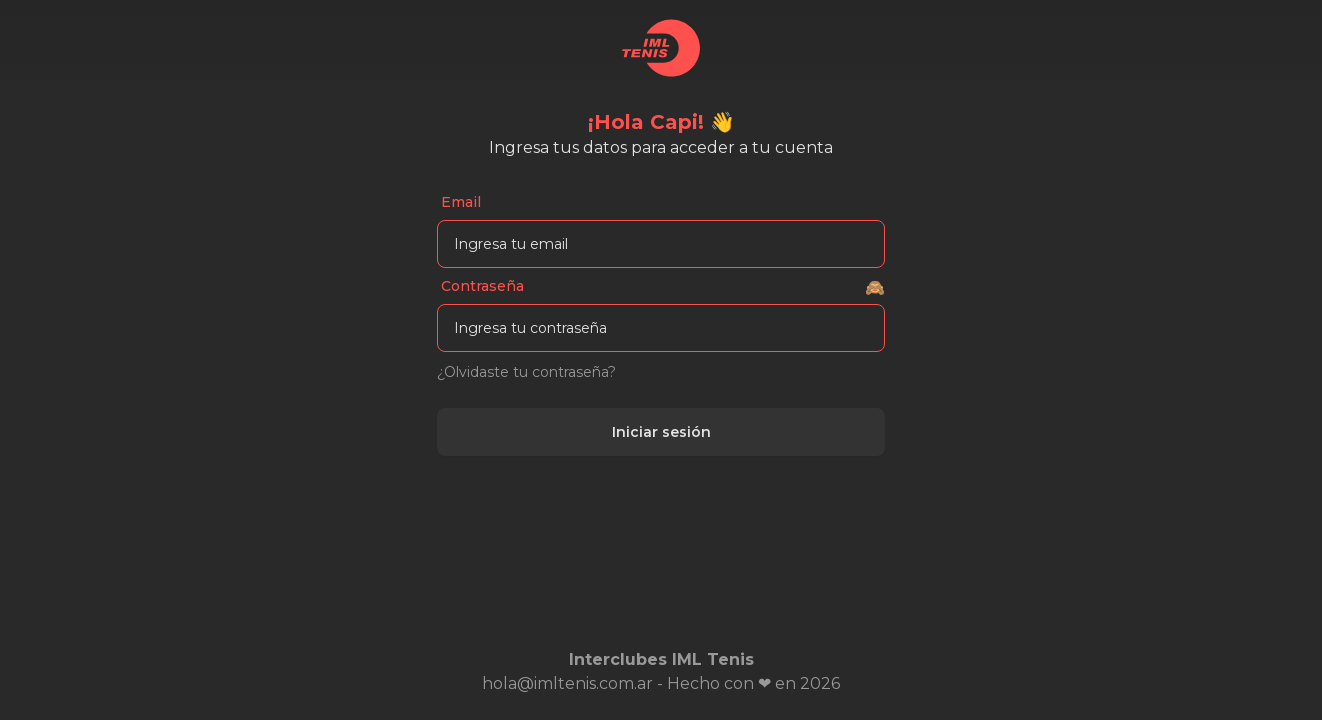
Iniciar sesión (661, 432)
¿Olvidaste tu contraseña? (526, 372)
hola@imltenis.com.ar (567, 683)
